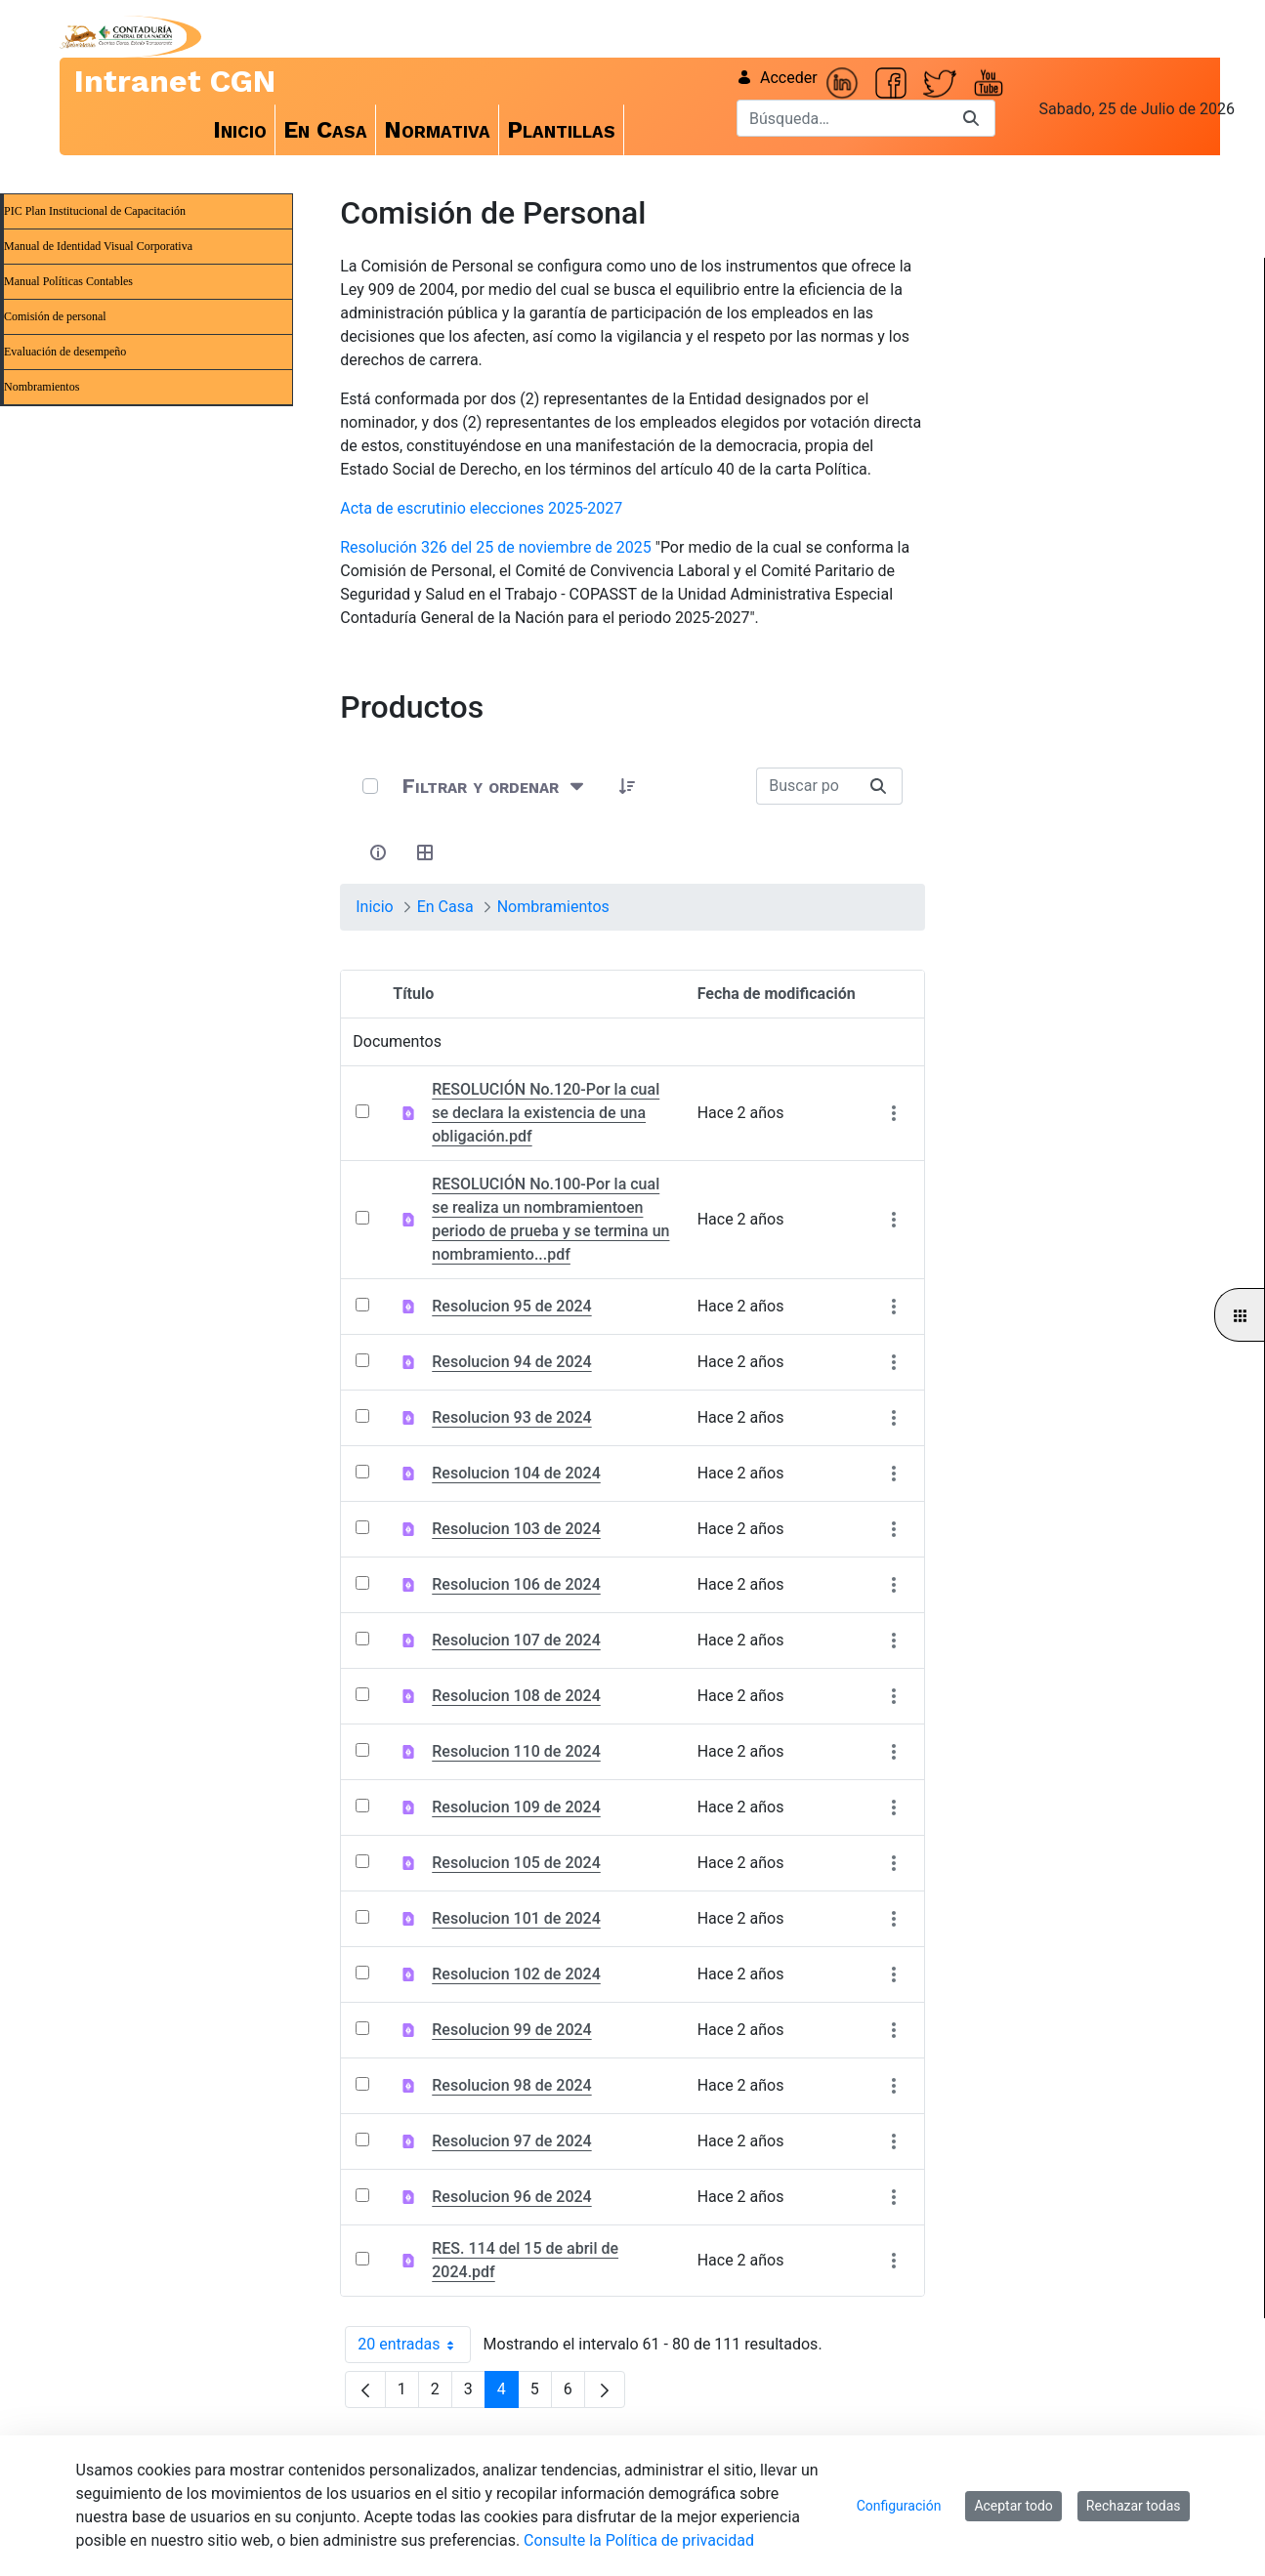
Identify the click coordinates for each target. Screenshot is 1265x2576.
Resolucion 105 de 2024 (516, 1862)
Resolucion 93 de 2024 (511, 1417)
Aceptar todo (1013, 2506)
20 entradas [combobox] (414, 2344)
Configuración (899, 2506)
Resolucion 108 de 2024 (516, 1695)
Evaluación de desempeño (65, 351)
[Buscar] (842, 118)
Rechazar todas (1133, 2506)
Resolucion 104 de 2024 (516, 1473)
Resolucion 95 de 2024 (511, 1306)
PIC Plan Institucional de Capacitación (95, 211)
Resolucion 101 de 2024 (516, 1918)
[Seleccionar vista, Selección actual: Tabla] (425, 852)
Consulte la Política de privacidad (639, 2540)
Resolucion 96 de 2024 (511, 2196)
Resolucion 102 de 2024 (516, 1974)
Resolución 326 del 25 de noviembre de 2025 (496, 547)
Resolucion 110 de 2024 (516, 1751)
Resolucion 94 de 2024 (511, 1361)
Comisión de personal (55, 316)
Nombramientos (41, 387)
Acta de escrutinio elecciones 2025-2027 (481, 508)
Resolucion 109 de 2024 (516, 1807)
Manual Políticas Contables (68, 281)
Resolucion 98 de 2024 (511, 2085)
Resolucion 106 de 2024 (516, 1584)
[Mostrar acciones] (894, 1114)
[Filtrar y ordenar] (495, 786)
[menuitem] (240, 129)
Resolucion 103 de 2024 (516, 1528)
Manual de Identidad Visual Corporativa (98, 246)
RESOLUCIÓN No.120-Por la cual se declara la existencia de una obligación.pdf (545, 1112)
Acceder (777, 77)
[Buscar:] (805, 786)
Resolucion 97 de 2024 (511, 2141)
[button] (627, 786)
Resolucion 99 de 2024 (511, 2029)
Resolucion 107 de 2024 (516, 1640)
